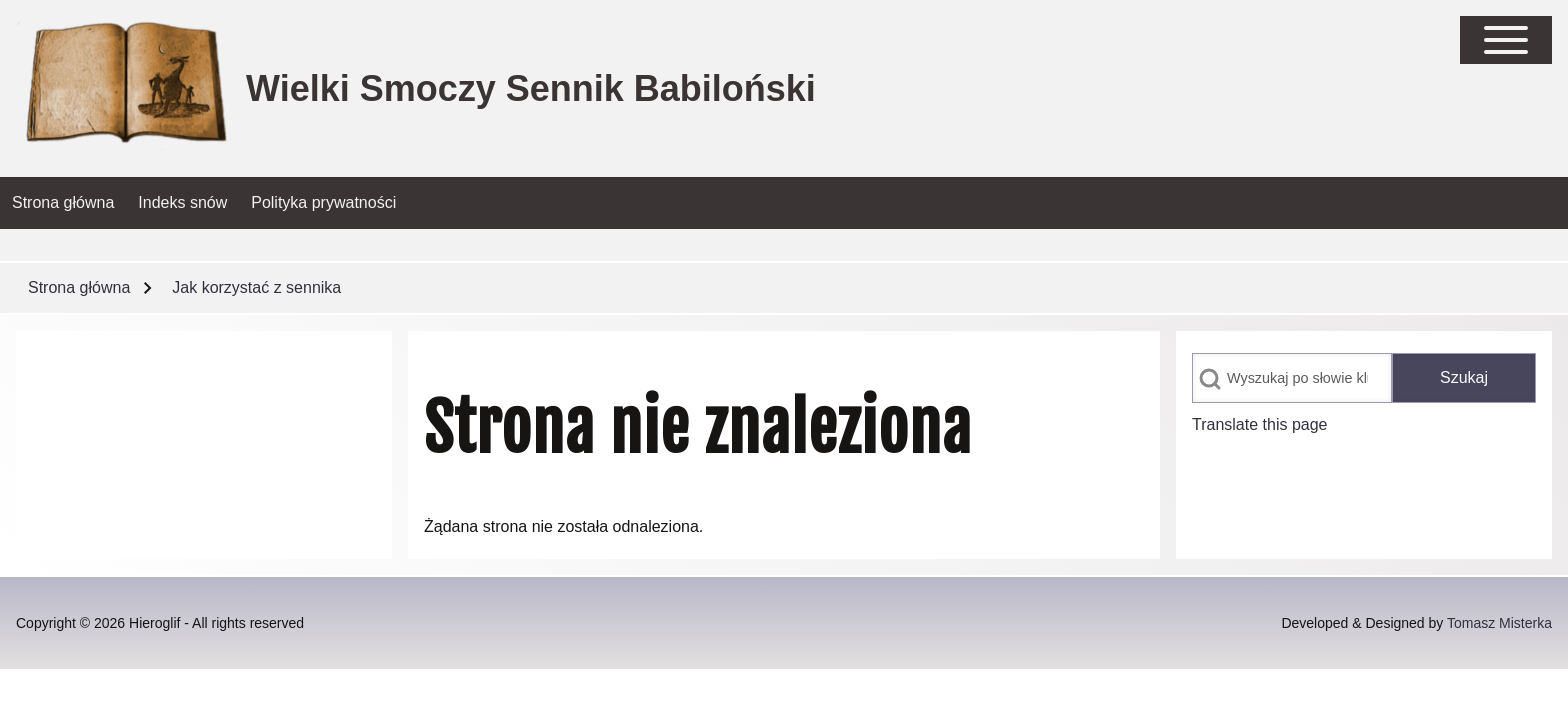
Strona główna (79, 287)
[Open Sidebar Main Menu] (1506, 40)
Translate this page (1259, 424)
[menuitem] (63, 203)
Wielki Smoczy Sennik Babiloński (531, 88)
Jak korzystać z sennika (256, 287)
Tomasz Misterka (1499, 623)
